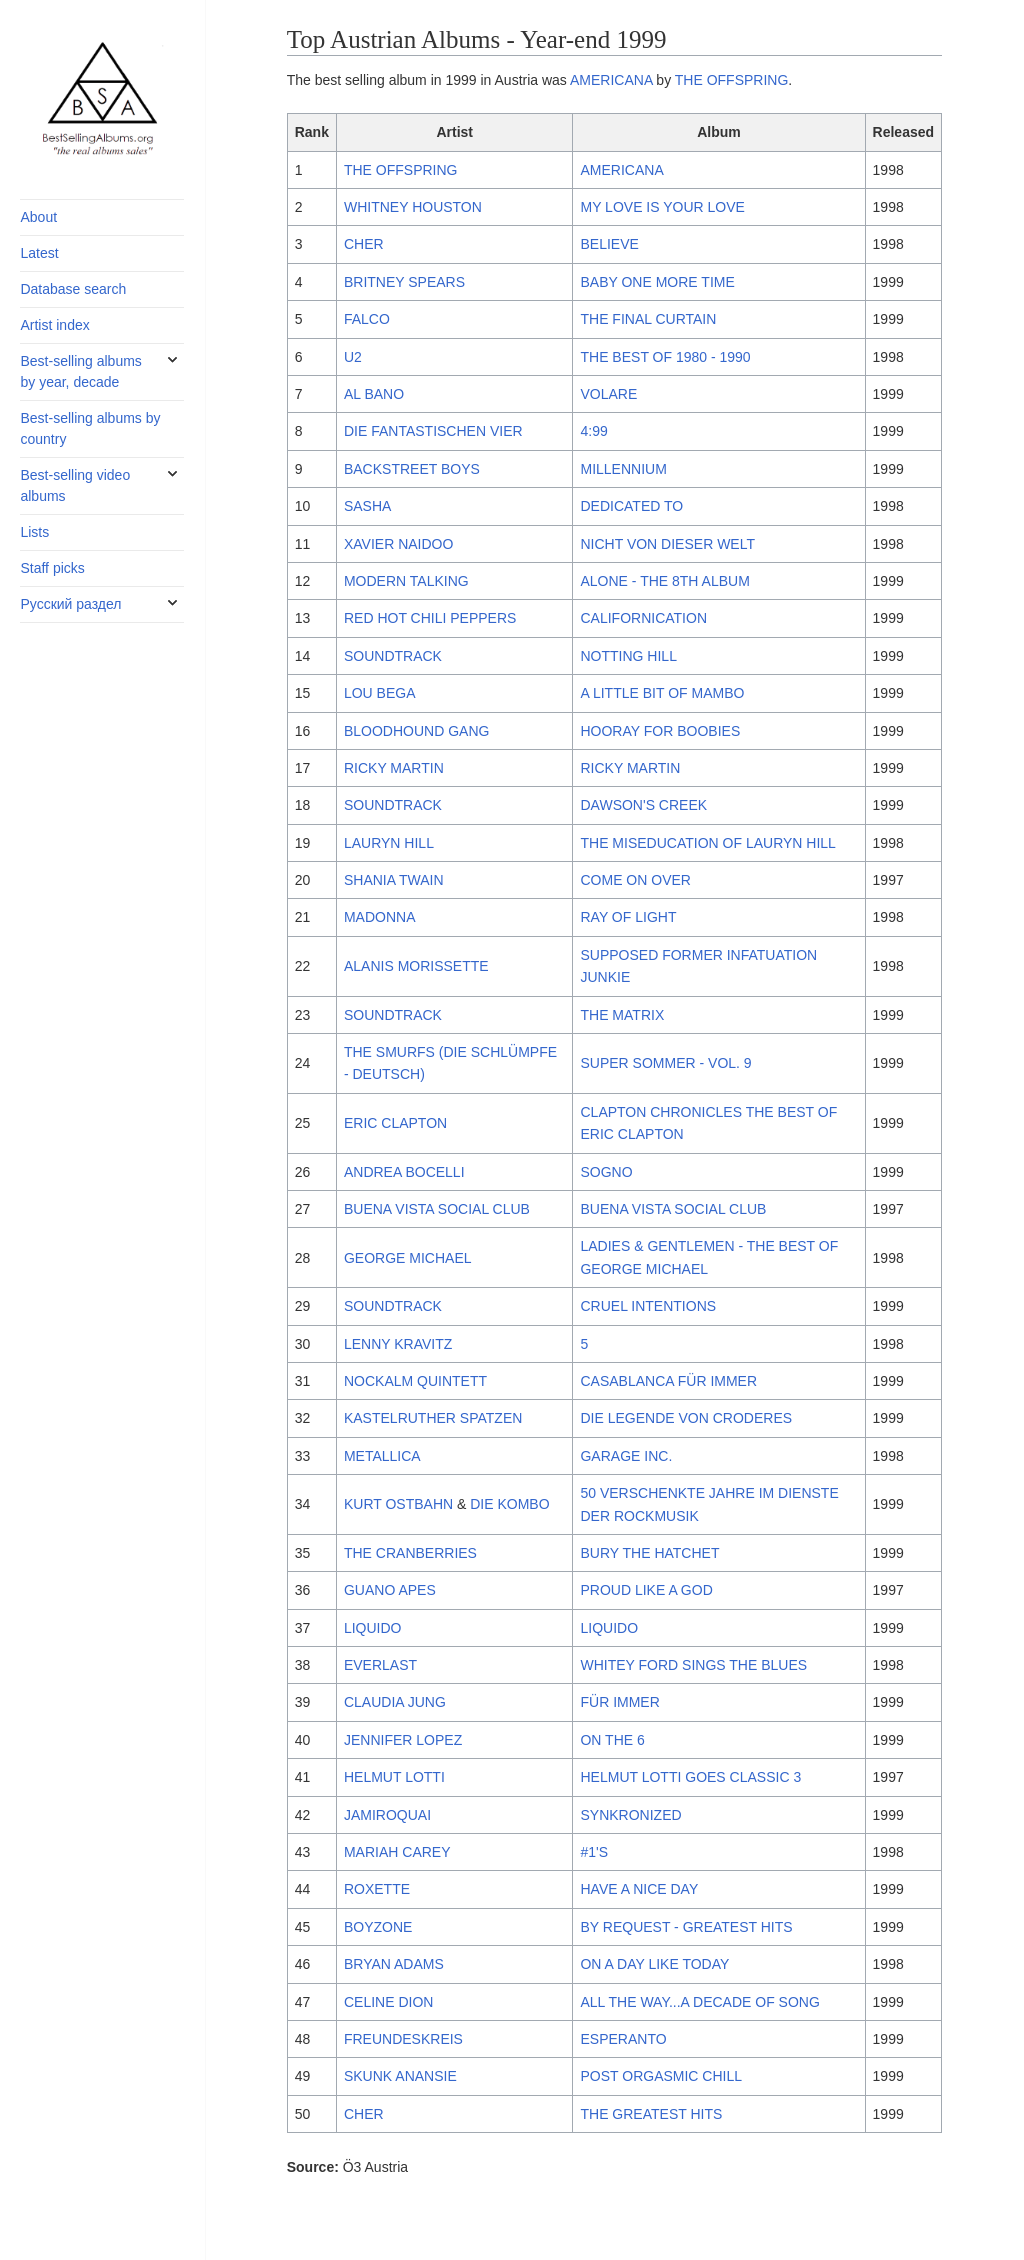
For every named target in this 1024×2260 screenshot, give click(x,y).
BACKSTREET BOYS (412, 469)
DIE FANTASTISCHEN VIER (433, 431)
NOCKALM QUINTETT (415, 1381)
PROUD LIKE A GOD (646, 1590)
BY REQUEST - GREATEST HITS (686, 1927)
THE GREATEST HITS (651, 2114)
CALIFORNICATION (643, 618)
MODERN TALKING (406, 581)
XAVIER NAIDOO (398, 544)
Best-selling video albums (75, 485)
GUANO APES (390, 1590)
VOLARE (608, 394)
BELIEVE (609, 244)
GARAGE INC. (626, 1456)
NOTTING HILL (628, 656)
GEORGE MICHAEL (408, 1258)
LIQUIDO (373, 1628)
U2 (353, 357)
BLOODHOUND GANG (416, 731)
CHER (364, 244)
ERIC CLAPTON (395, 1123)
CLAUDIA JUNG (395, 1702)
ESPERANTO (623, 2039)
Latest (39, 253)
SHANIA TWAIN (394, 880)
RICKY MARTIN (394, 768)
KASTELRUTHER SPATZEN (433, 1418)
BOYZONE (378, 1927)
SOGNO (606, 1172)
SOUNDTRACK (393, 656)
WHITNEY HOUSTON (413, 207)
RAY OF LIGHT (628, 917)
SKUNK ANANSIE (400, 2076)
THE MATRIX (622, 1015)
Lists (34, 532)
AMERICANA (611, 80)
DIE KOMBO (509, 1504)
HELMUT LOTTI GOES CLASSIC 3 (690, 1777)
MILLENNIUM (623, 469)
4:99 (593, 431)
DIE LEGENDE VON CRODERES (686, 1418)
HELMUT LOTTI (394, 1777)
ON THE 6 (612, 1740)
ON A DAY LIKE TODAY (654, 1964)
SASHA (367, 506)
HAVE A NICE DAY (639, 1889)
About (38, 217)
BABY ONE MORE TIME (657, 282)
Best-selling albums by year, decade (80, 371)
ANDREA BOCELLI (404, 1172)
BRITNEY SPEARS (404, 282)
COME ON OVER (635, 880)
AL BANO (374, 394)
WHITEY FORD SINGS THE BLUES (693, 1665)
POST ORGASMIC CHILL (661, 2076)
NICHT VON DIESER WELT (667, 544)
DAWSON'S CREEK (643, 805)
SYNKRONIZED (630, 1815)
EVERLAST (380, 1665)
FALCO (367, 319)
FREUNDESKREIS (403, 2039)
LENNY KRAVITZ (398, 1344)
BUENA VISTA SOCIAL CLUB (437, 1209)
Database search (73, 289)
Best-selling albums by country (90, 428)
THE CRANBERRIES (410, 1553)
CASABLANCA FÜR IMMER (668, 1381)
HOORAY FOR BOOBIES (660, 731)
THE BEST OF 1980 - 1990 (665, 357)
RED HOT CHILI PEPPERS (430, 618)
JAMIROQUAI (387, 1815)
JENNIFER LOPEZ (403, 1740)
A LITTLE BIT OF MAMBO (662, 693)
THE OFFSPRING (732, 80)
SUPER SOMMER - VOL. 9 (665, 1063)
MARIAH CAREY (397, 1852)
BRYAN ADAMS (394, 1964)
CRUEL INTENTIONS (648, 1306)
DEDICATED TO (631, 506)
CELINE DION (388, 2002)
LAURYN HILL (389, 843)
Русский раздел (70, 604)
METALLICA (382, 1456)
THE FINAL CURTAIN (648, 319)
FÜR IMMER (619, 1702)
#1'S (594, 1852)
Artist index (54, 325)
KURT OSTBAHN (398, 1504)
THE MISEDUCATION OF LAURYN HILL (707, 843)
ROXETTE (377, 1889)
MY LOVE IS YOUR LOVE (662, 207)
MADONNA (380, 917)
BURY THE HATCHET (649, 1553)
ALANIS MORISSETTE (416, 966)
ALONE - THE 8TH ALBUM (664, 581)
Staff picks (52, 568)
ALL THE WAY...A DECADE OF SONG (699, 2002)
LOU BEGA (380, 693)
